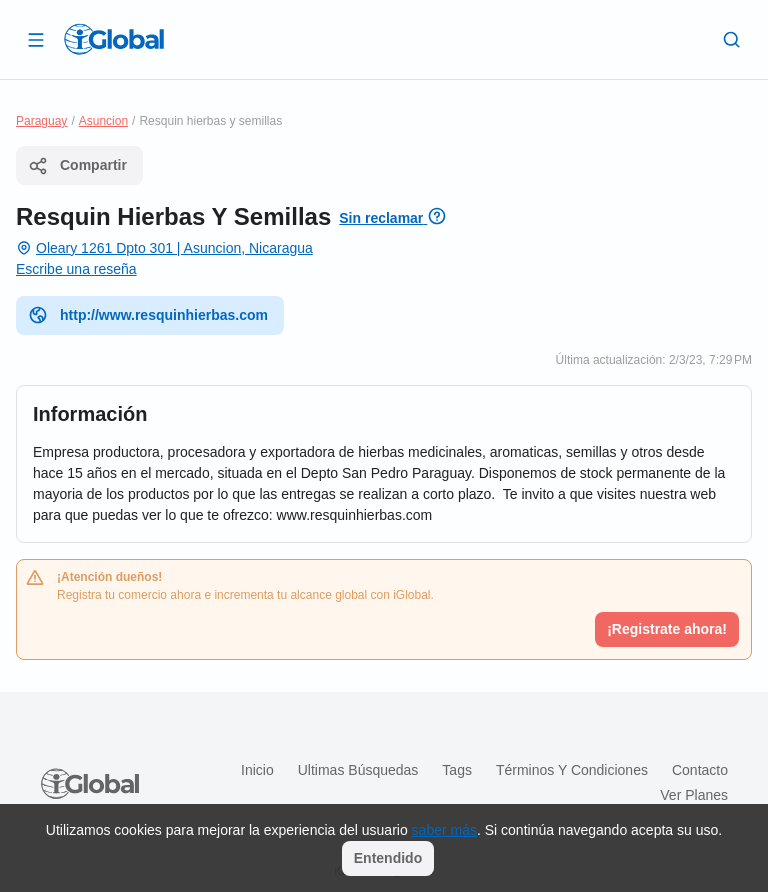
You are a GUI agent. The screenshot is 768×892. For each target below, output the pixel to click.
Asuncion (103, 121)
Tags (457, 770)
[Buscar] (732, 39)
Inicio (257, 770)
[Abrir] (36, 39)
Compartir (77, 166)
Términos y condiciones (572, 770)
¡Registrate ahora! (667, 629)
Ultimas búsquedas (358, 770)
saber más (444, 830)
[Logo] (114, 39)
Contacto (700, 770)
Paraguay (41, 121)
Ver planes (694, 795)
